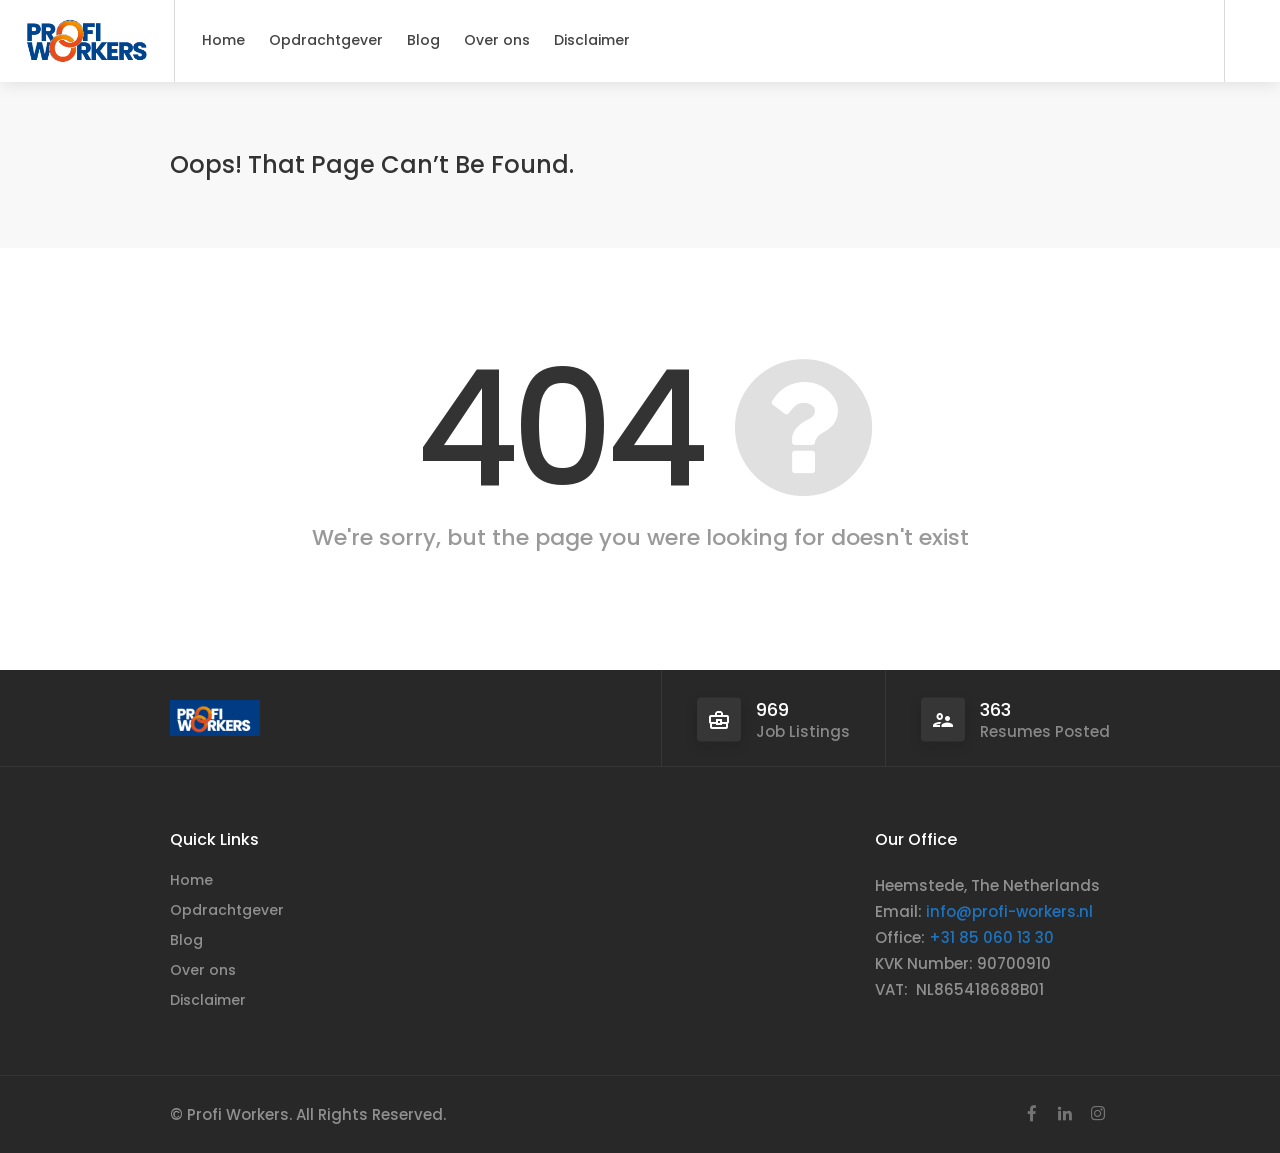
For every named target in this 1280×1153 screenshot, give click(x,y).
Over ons (497, 40)
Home (223, 40)
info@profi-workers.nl (1009, 911)
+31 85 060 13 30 (991, 937)
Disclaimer (592, 40)
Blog (423, 40)
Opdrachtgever (326, 40)
